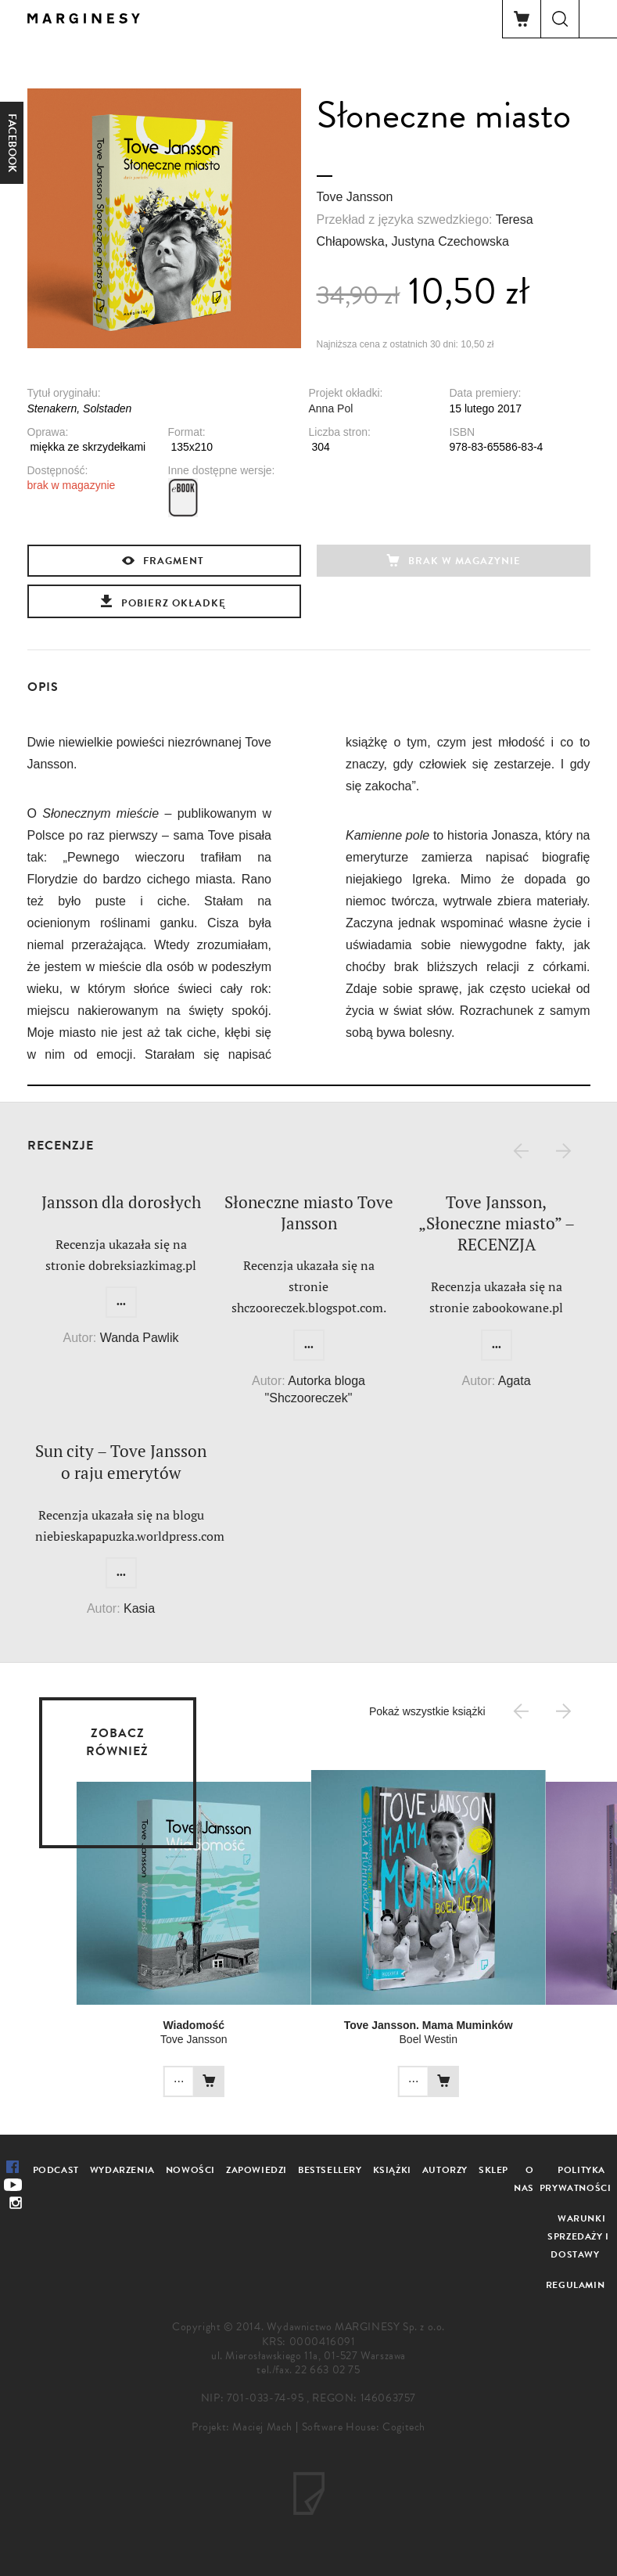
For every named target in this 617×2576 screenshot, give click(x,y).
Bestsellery (330, 2170)
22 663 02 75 (327, 2370)
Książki (392, 2170)
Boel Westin (366, 2039)
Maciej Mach (262, 2427)
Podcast (56, 2170)
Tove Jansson (355, 196)
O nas (524, 2179)
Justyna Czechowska (450, 241)
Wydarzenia (122, 2170)
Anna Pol (331, 408)
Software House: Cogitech (363, 2427)
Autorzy (445, 2170)
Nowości (190, 2170)
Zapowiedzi (256, 2170)
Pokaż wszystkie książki (427, 1711)
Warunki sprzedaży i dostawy (578, 2236)
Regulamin (575, 2285)
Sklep (493, 2170)
